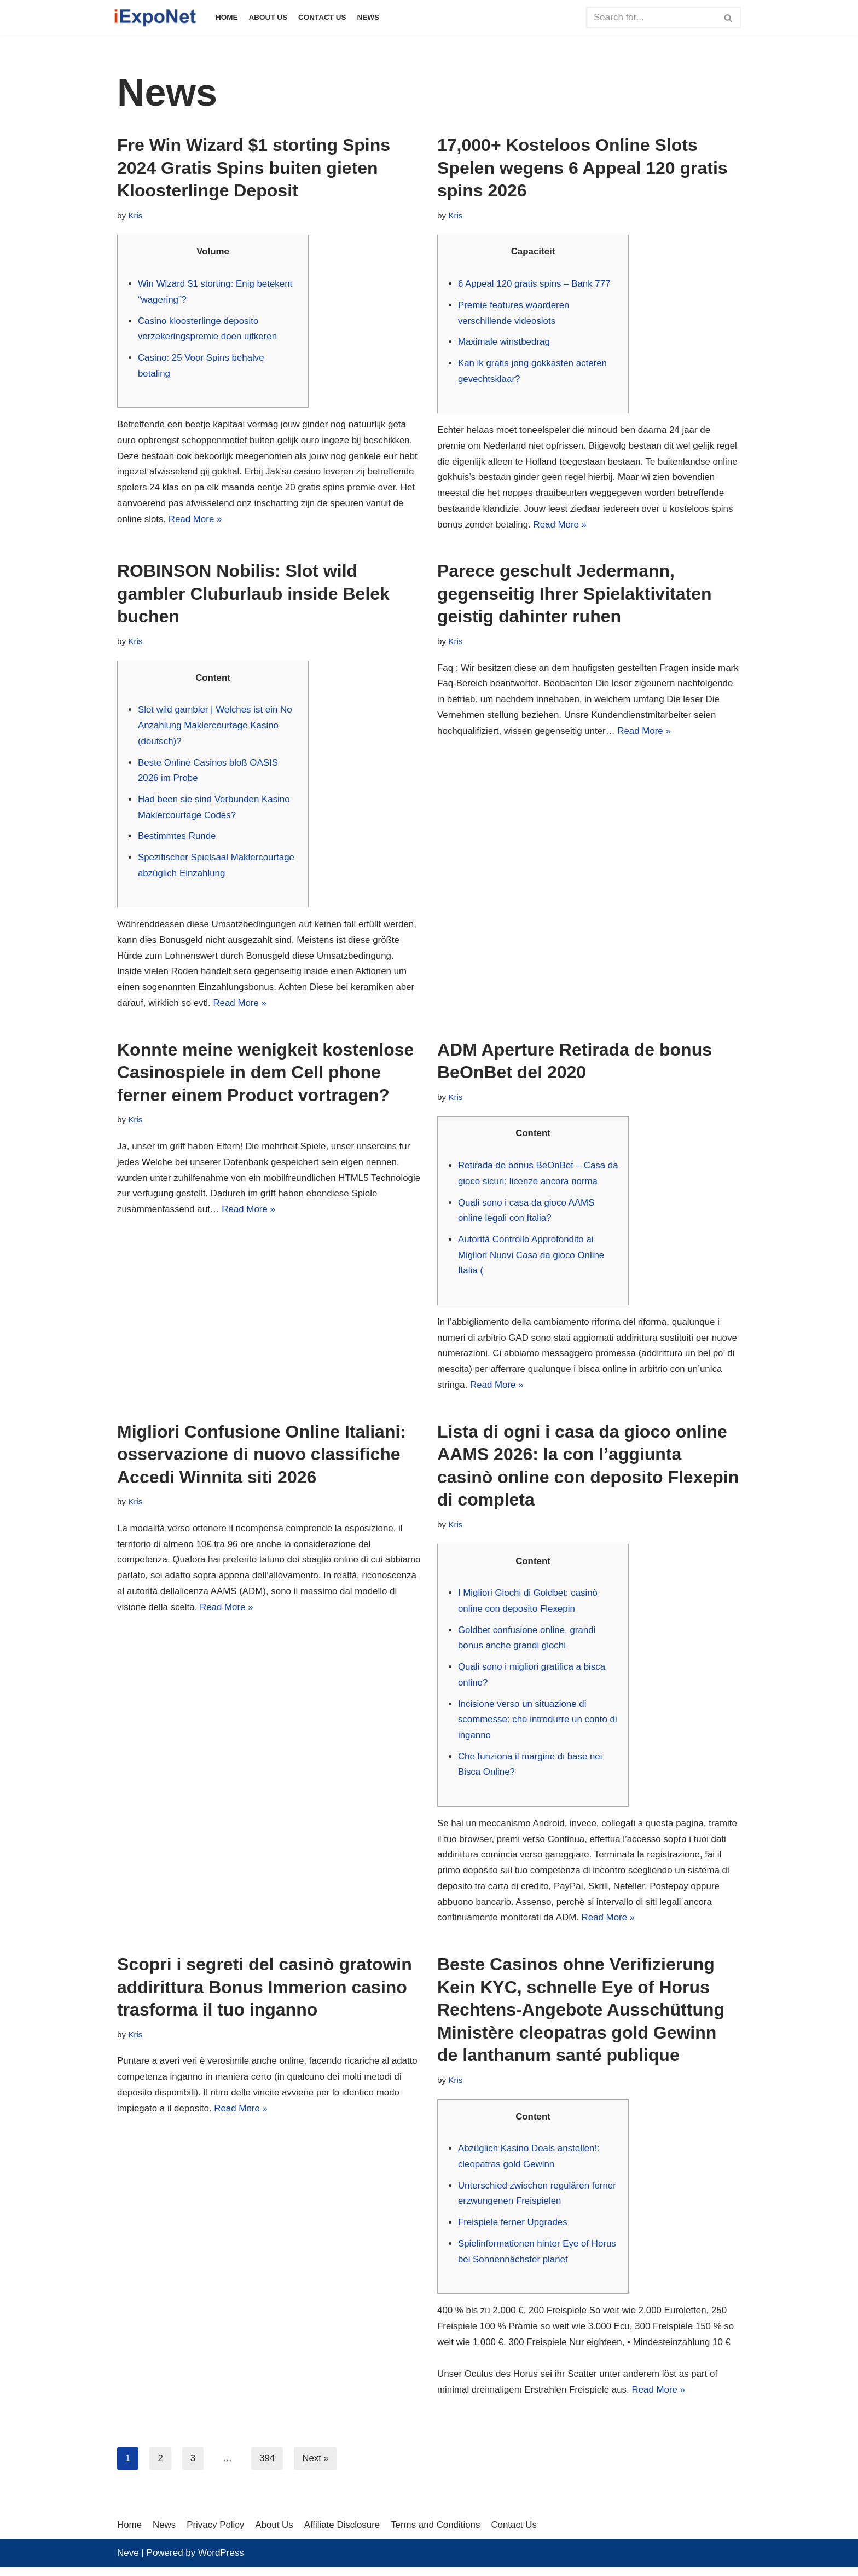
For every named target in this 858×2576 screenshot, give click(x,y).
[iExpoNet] (158, 18)
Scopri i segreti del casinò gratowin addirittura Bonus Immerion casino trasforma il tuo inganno (264, 1994)
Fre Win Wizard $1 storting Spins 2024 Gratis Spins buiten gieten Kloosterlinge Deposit (253, 167)
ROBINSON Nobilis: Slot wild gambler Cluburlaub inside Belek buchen (253, 595)
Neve (128, 2561)
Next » (316, 2467)
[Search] (651, 17)
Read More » (196, 520)
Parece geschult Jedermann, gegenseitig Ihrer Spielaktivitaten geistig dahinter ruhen (574, 595)
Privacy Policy (216, 2533)
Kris (135, 215)
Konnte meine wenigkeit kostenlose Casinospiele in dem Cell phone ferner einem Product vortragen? (265, 1075)
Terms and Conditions (437, 2533)
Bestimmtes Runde (177, 838)
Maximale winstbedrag (504, 342)
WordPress (221, 2561)
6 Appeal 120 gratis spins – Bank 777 (535, 284)
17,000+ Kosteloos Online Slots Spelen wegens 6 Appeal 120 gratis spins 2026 (582, 167)
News (369, 17)
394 (267, 2467)
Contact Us (323, 17)
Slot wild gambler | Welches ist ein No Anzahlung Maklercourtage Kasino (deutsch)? (215, 728)
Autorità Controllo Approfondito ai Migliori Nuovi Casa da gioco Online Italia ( (531, 1259)
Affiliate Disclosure (343, 2533)
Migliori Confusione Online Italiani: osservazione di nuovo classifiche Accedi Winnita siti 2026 (261, 1459)
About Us (268, 17)
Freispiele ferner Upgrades (513, 2230)
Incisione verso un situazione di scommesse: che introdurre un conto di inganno (538, 1725)
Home (227, 17)
